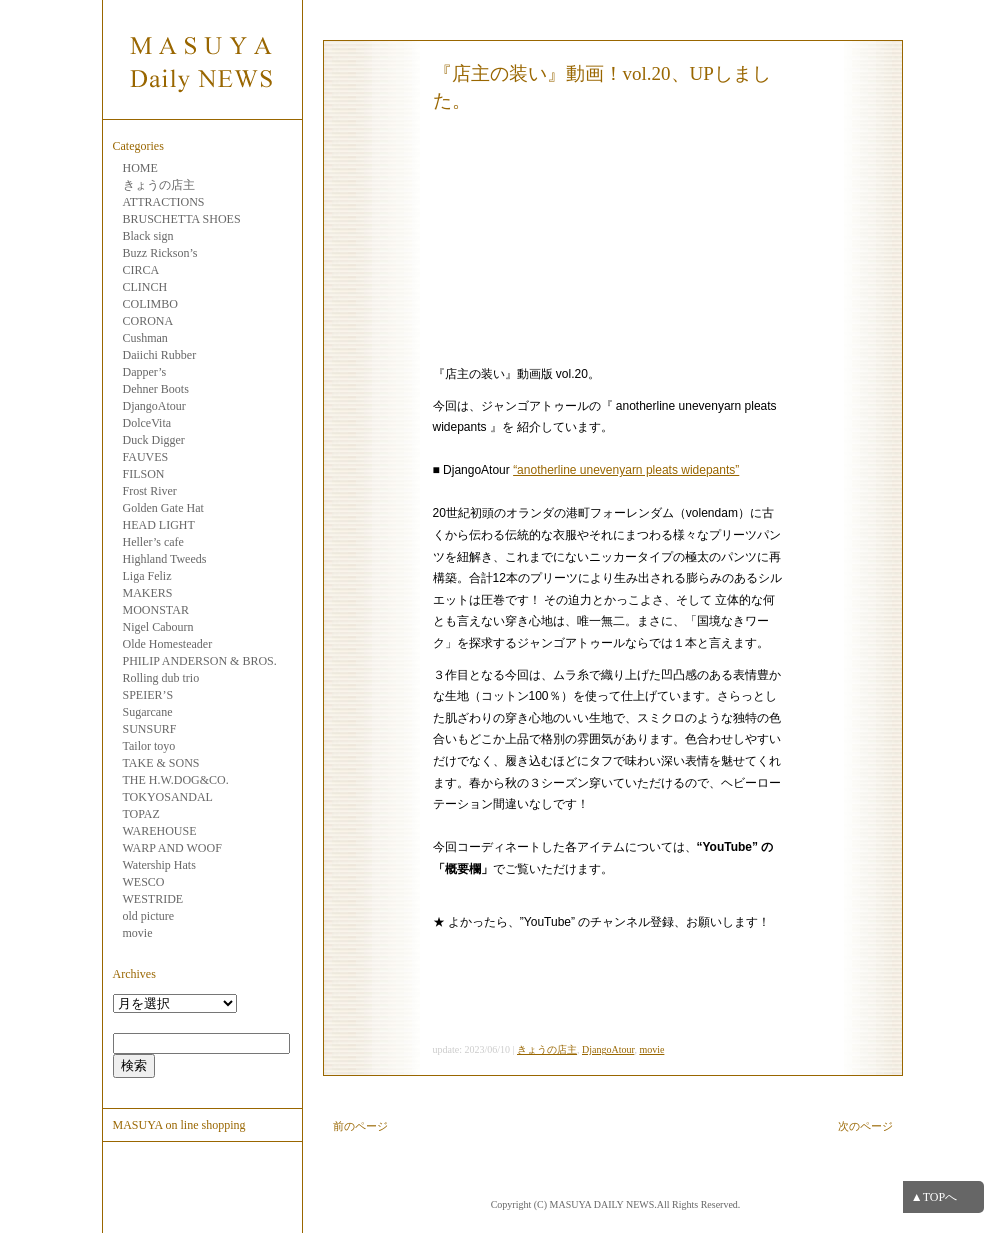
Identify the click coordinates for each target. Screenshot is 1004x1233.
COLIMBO (150, 304)
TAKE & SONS (161, 763)
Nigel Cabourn (158, 627)
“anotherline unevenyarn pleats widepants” (626, 470)
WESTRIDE (153, 899)
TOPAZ (141, 814)
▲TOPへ (934, 1197)
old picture (149, 916)
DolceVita (147, 423)
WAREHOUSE (160, 831)
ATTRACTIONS (164, 202)
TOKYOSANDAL (168, 797)
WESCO (144, 882)
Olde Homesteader (168, 644)
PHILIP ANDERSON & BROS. (200, 661)
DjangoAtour (154, 406)
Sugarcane (148, 712)
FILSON (144, 474)
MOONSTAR (156, 610)
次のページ (865, 1126)
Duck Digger (154, 440)
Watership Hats (159, 865)
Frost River (150, 491)
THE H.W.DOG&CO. (176, 780)
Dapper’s (145, 372)
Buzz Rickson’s (160, 253)
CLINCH (145, 287)
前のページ (360, 1126)
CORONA (148, 321)
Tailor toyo (149, 746)
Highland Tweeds (165, 559)
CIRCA (141, 270)
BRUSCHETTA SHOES (182, 219)
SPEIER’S (148, 695)
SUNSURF (150, 729)
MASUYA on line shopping (179, 1125)
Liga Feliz (147, 576)
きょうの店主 (159, 185)
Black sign (148, 236)
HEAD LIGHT (159, 525)
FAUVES (146, 457)
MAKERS (148, 593)
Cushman (145, 338)
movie (138, 933)
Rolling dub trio (161, 678)
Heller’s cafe (153, 542)
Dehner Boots (156, 389)
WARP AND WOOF (172, 848)
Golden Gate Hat (163, 508)
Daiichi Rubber (160, 355)
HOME (140, 168)
